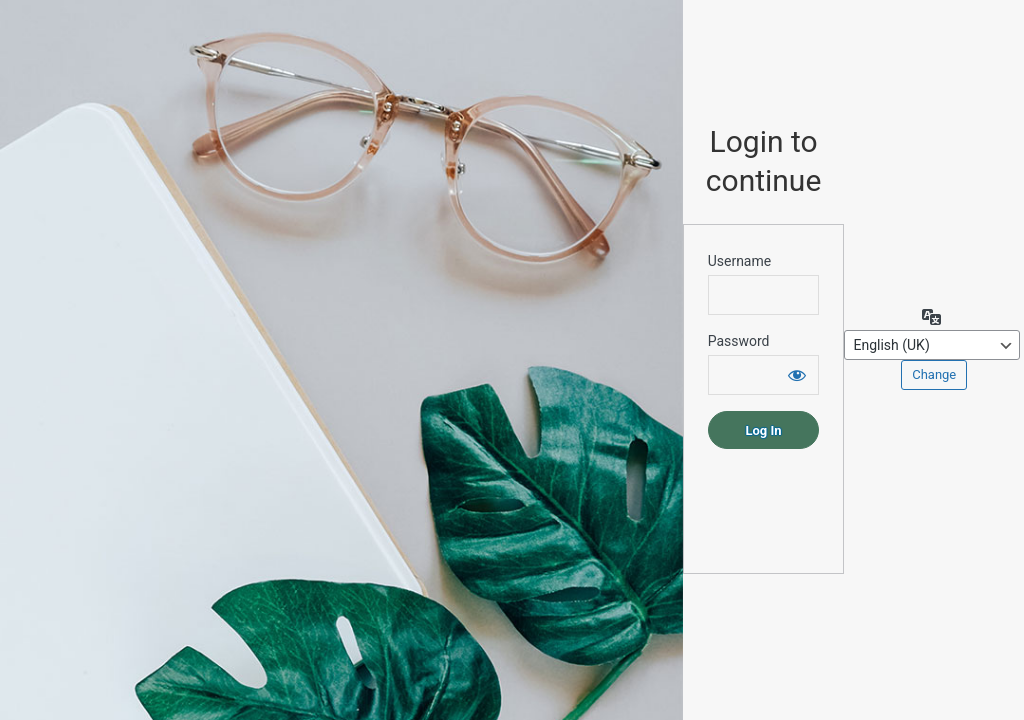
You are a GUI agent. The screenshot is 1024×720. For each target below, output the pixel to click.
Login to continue (764, 161)
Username (740, 261)
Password (739, 341)
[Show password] (797, 375)
